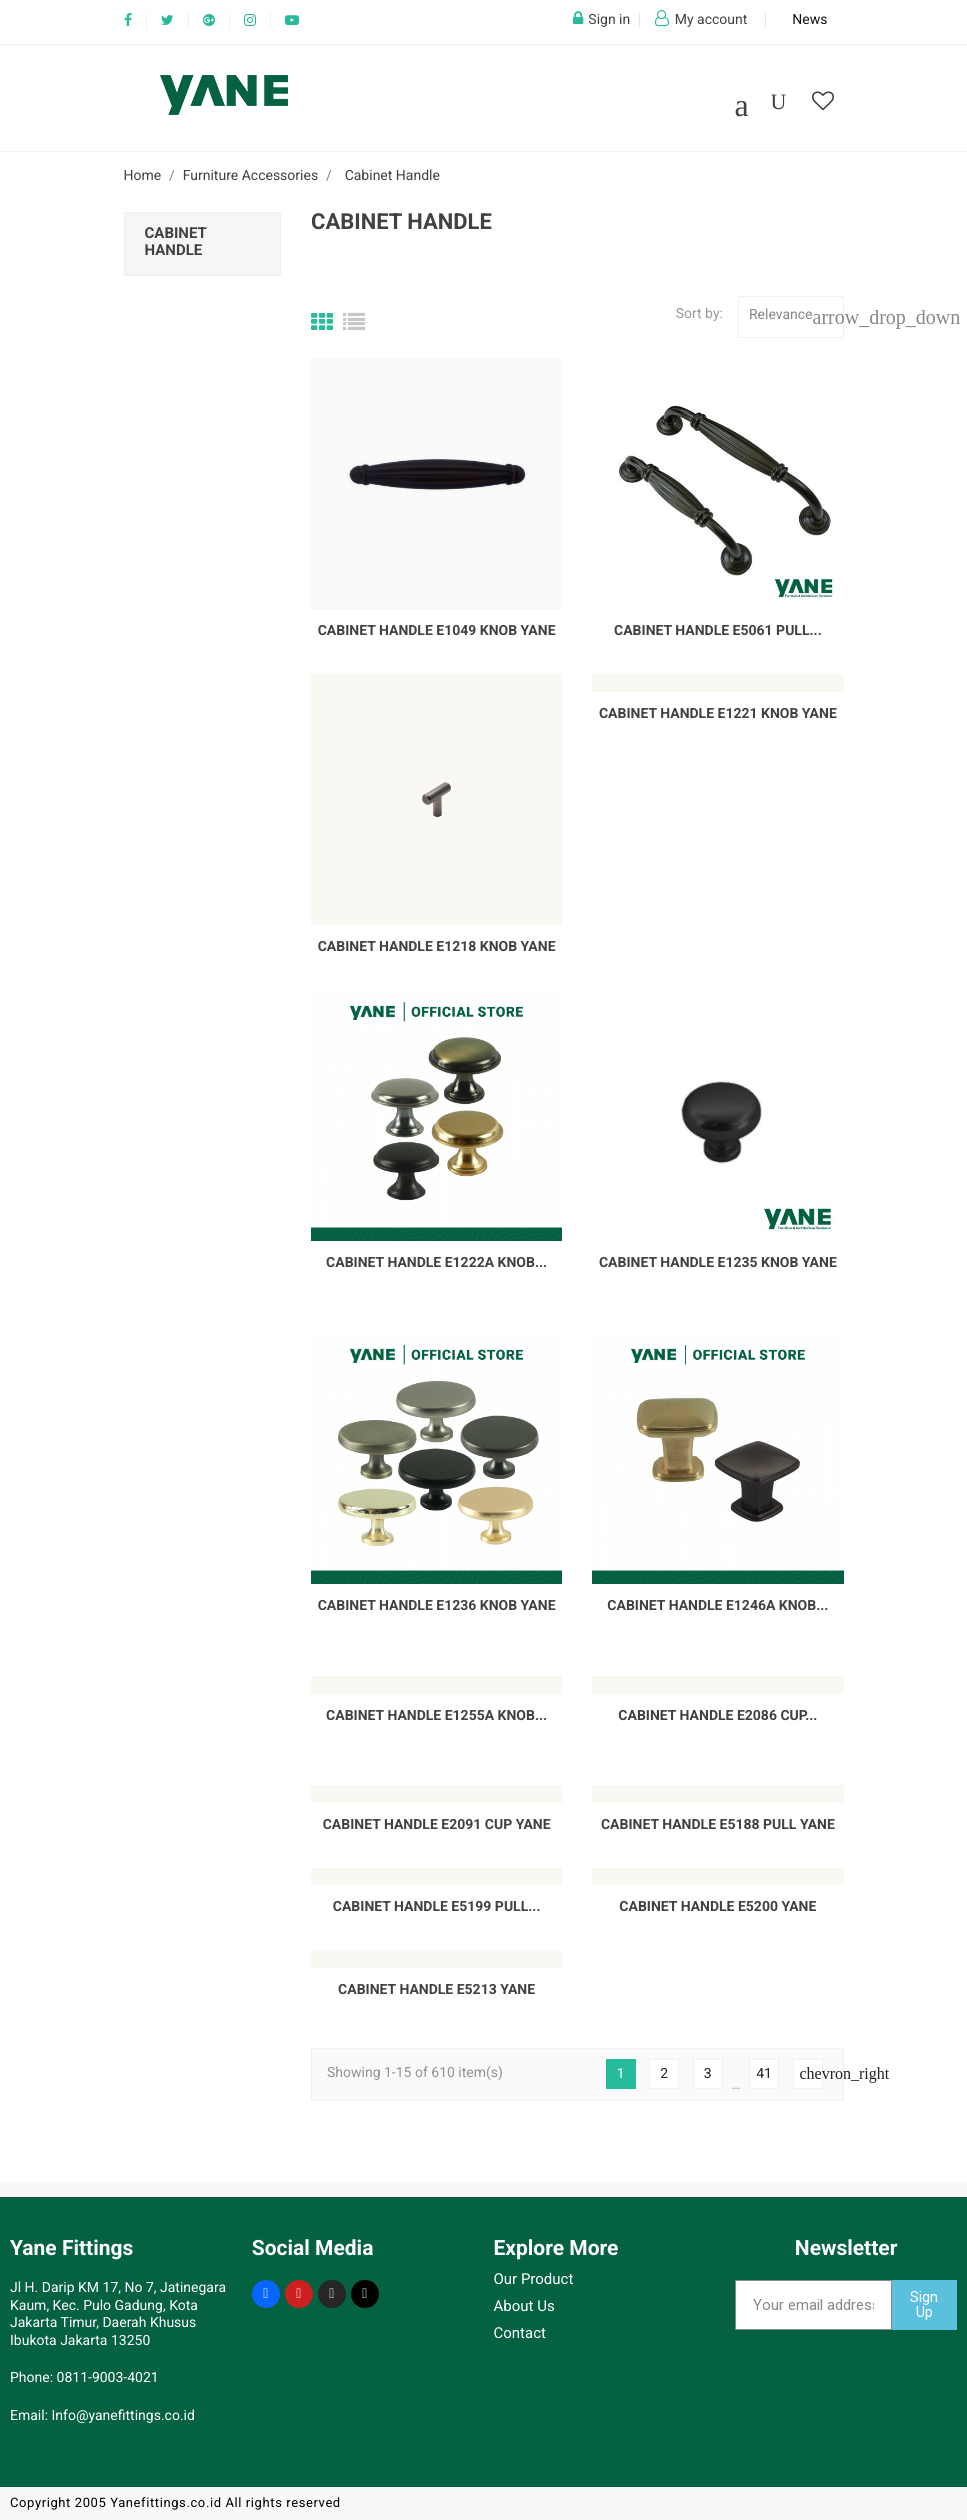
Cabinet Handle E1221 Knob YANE (718, 714)
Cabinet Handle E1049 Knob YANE (437, 631)
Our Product (534, 2279)
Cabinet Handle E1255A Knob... (436, 1716)
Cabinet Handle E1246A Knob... (717, 1606)
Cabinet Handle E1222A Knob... (436, 1263)
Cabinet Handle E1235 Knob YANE (718, 1263)
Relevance (796, 317)
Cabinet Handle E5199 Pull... (437, 1907)
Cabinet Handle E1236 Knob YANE (437, 1606)
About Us (524, 2306)
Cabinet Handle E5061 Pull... (718, 631)
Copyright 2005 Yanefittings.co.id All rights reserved (175, 2503)
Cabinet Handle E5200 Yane (717, 1907)
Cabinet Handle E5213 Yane (436, 1990)
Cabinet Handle (176, 242)
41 (764, 2074)
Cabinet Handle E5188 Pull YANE (718, 1825)
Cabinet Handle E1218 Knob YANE (437, 947)
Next (811, 2073)
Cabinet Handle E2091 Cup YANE (437, 1825)
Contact (520, 2333)
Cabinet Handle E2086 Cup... (717, 1716)
